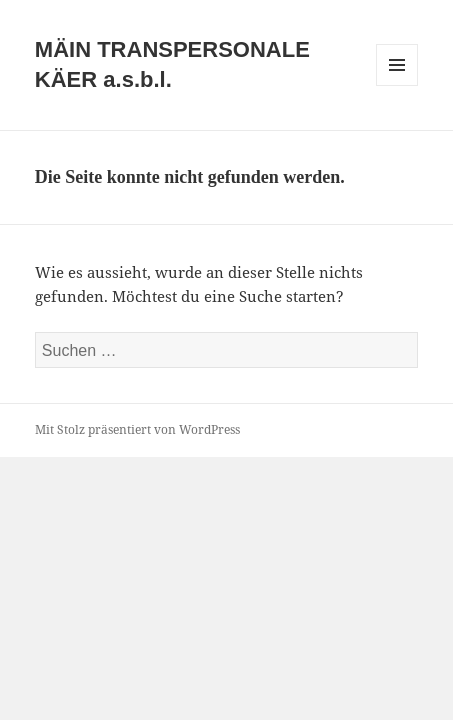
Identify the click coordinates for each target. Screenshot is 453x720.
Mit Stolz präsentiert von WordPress (137, 429)
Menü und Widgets (397, 85)
